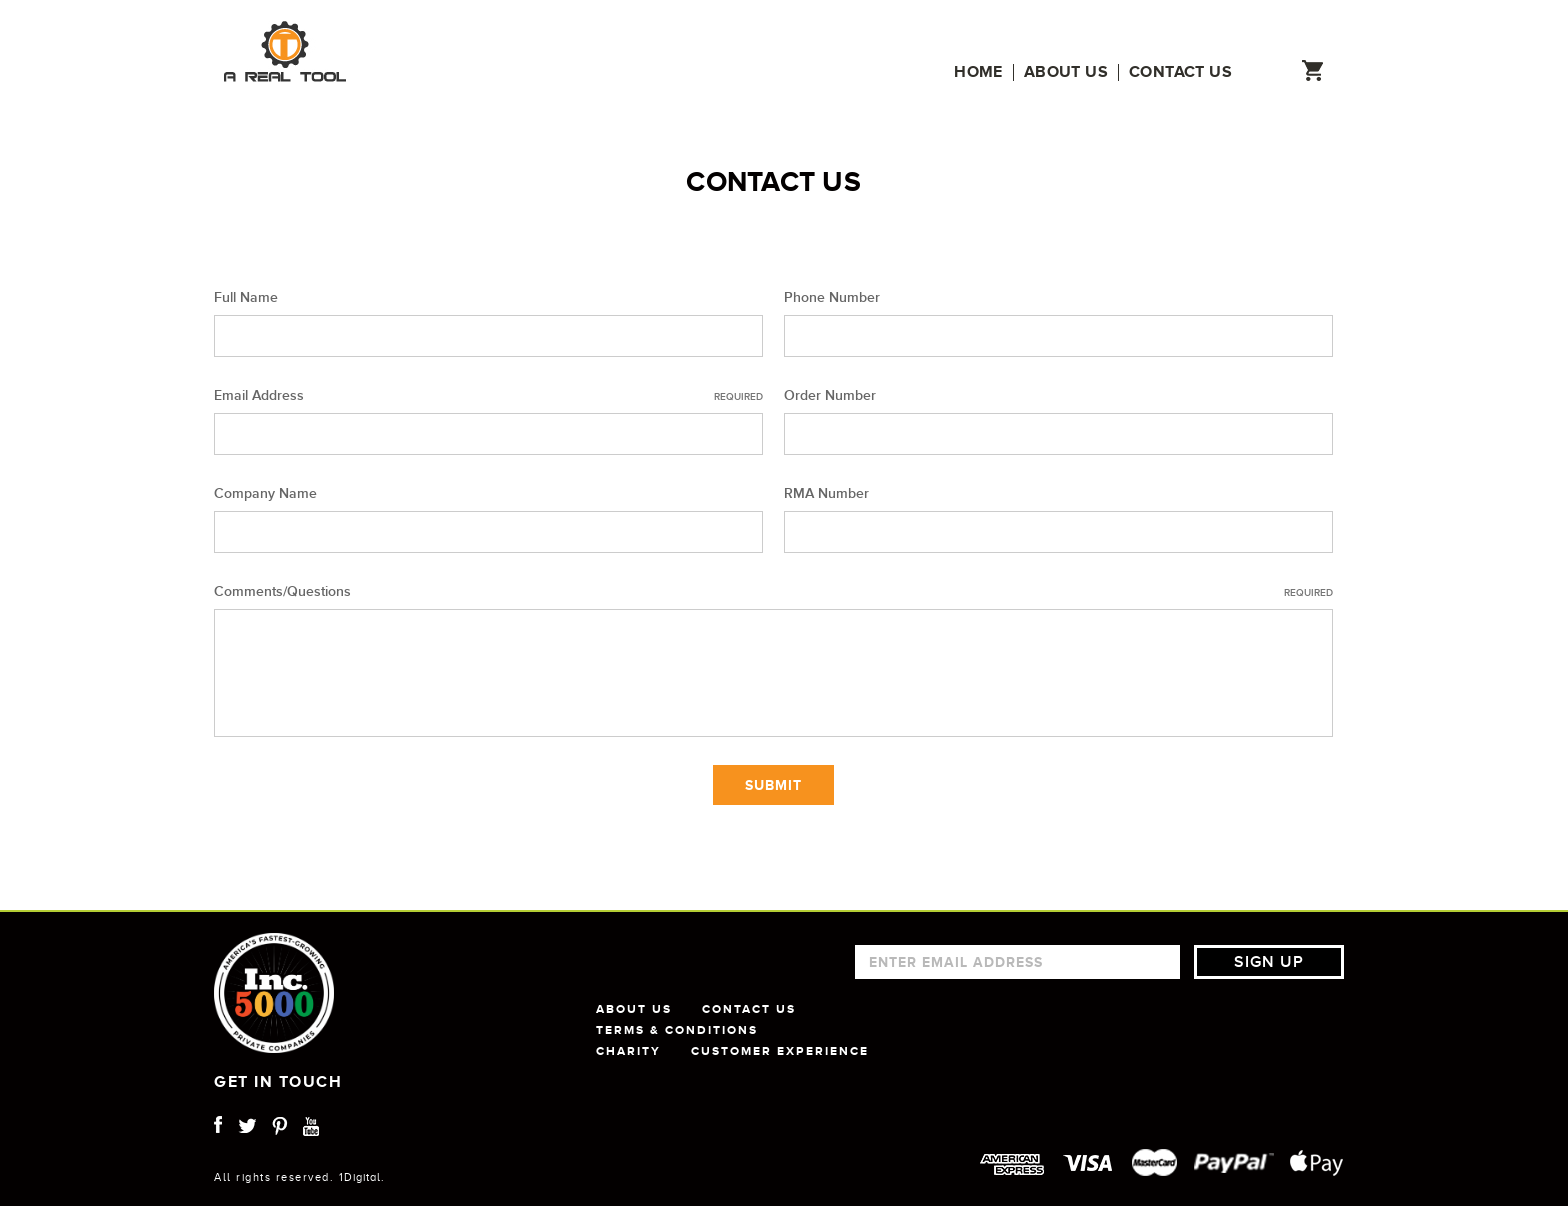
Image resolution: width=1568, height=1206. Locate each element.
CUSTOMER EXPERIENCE (780, 1051)
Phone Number (832, 297)
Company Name (265, 493)
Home (978, 72)
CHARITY (628, 1051)
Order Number (830, 395)
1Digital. (362, 1177)
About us (1066, 72)
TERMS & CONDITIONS (677, 1030)
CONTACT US (749, 1009)
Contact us (1180, 72)
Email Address (488, 396)
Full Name (246, 297)
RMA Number (826, 493)
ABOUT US (634, 1009)
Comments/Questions (773, 592)
